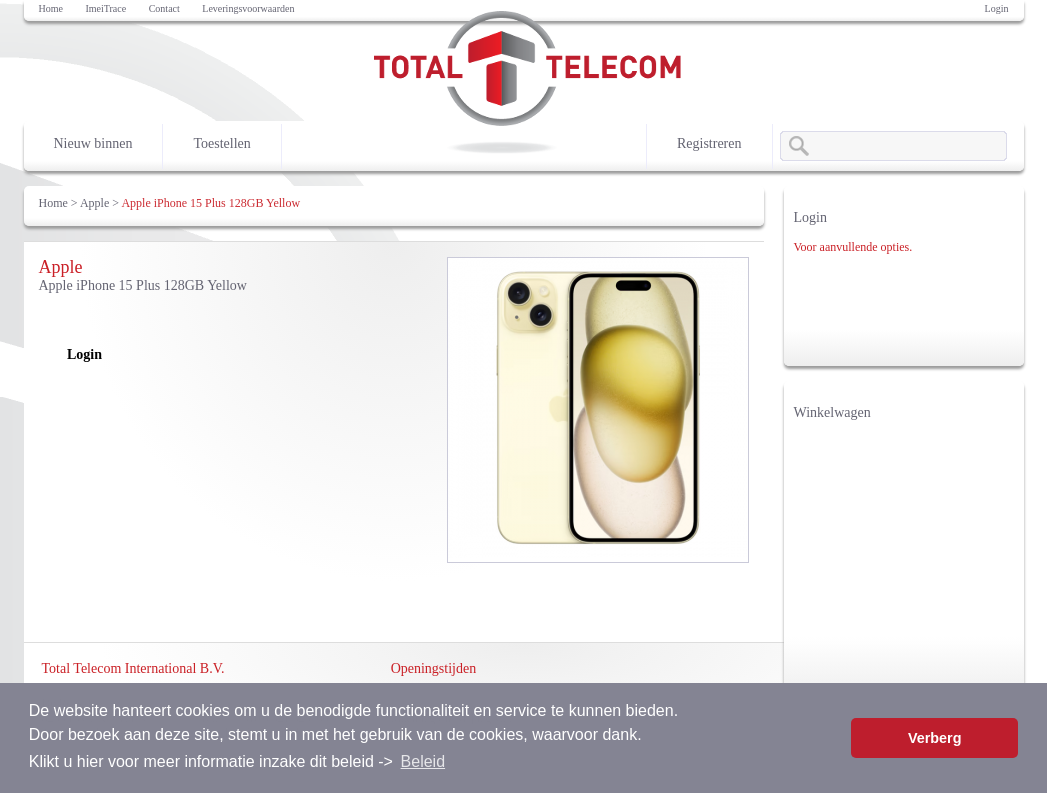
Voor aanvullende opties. (853, 247)
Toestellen (221, 143)
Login (997, 8)
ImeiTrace (105, 8)
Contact (164, 8)
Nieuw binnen (93, 143)
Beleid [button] (423, 761)
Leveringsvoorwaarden (248, 8)
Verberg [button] (935, 738)
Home (51, 8)
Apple (94, 203)
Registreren (709, 143)
